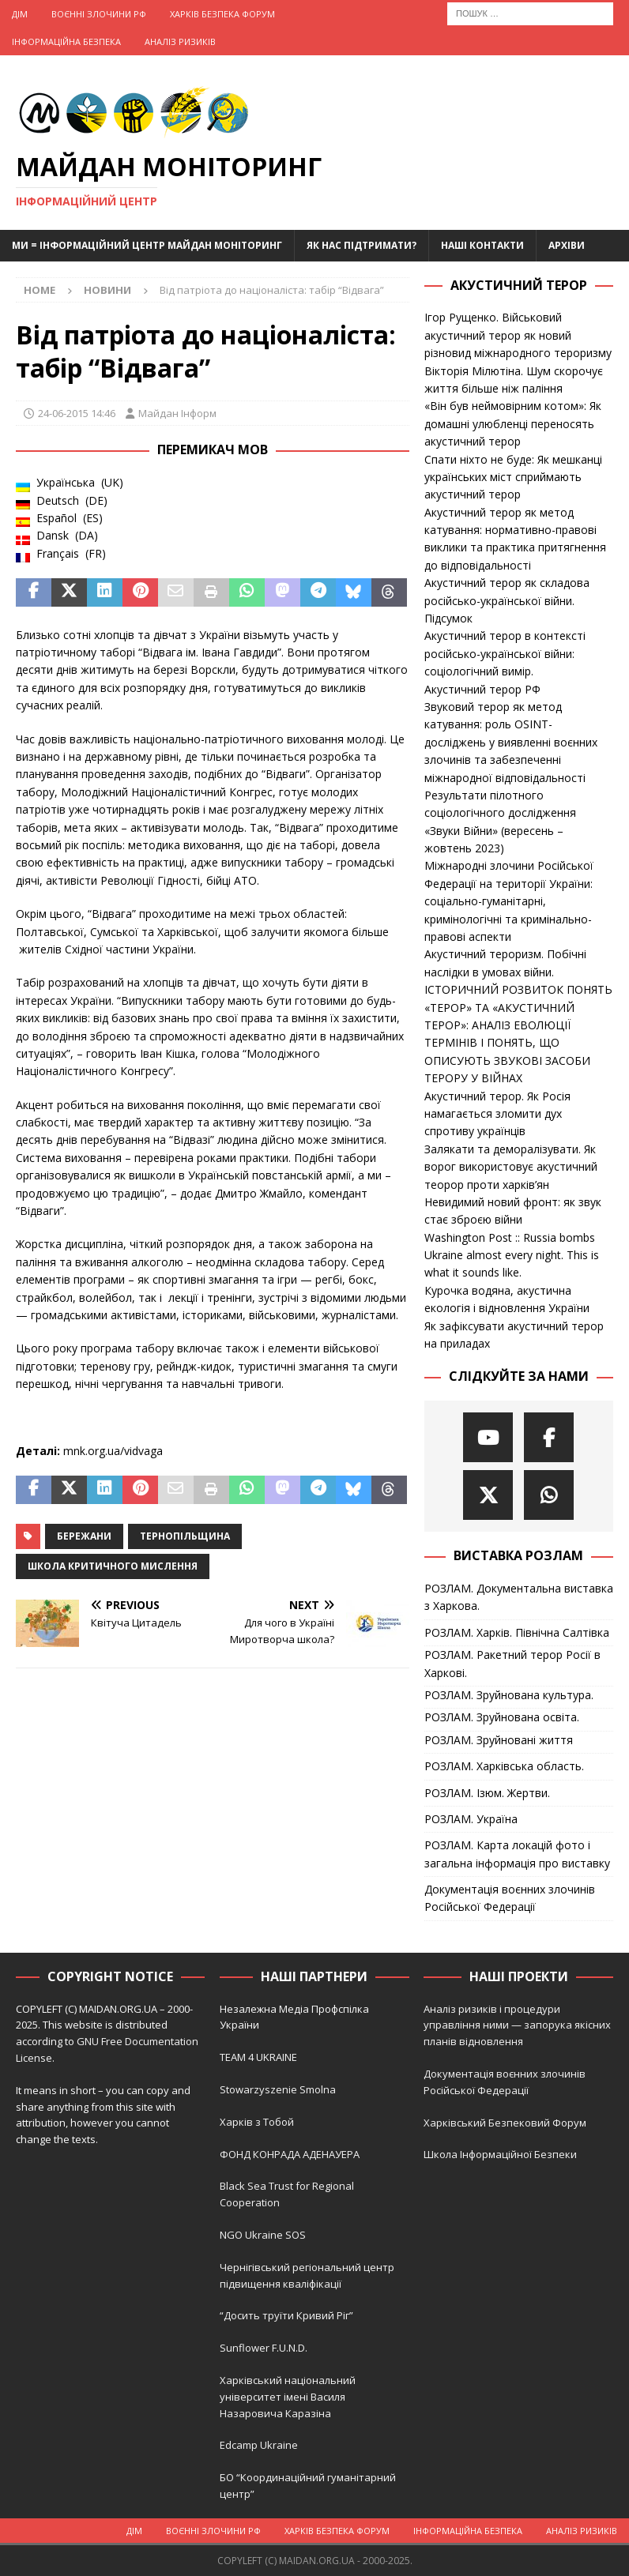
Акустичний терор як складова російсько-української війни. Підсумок (506, 600)
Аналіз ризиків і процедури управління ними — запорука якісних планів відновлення (517, 2025)
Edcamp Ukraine (259, 2445)
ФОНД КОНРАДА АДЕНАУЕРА (291, 2154)
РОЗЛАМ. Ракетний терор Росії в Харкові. (512, 1663)
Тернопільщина (185, 1536)
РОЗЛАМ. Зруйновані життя (498, 1739)
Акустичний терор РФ (482, 689)
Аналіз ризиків (180, 41)
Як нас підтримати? (361, 245)
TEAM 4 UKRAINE (258, 2057)
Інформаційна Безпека (66, 41)
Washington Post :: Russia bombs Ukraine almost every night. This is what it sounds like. (511, 1255)
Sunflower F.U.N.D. (263, 2348)
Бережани (84, 1536)
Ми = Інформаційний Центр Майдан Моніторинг (147, 245)
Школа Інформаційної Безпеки (500, 2154)
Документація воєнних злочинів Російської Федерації (509, 1898)
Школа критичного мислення (113, 1566)
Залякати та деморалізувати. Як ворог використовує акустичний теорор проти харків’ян (510, 1166)
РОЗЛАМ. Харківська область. (504, 1765)
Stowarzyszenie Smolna (278, 2089)
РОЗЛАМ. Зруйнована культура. (508, 1694)
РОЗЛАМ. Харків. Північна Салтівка (516, 1632)
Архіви (566, 245)
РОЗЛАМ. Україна (471, 1818)
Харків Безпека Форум (222, 14)
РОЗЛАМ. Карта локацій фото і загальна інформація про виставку (517, 1853)
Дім (20, 14)
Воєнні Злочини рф (98, 14)
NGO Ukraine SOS (263, 2235)
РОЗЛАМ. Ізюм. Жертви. (487, 1792)
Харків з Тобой (257, 2122)
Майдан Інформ (177, 413)
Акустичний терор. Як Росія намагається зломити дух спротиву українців (497, 1114)
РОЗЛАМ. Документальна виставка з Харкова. (518, 1597)
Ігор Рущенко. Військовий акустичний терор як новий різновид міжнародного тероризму (518, 335)
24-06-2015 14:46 (76, 413)
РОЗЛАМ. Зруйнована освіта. (501, 1716)
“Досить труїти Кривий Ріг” (286, 2315)
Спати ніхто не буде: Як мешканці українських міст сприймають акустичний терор (513, 477)
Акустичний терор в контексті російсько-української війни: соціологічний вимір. (505, 653)
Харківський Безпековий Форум (505, 2122)
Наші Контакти (482, 245)
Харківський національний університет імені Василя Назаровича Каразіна (288, 2396)
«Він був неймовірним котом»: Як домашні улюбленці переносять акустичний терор (512, 423)
